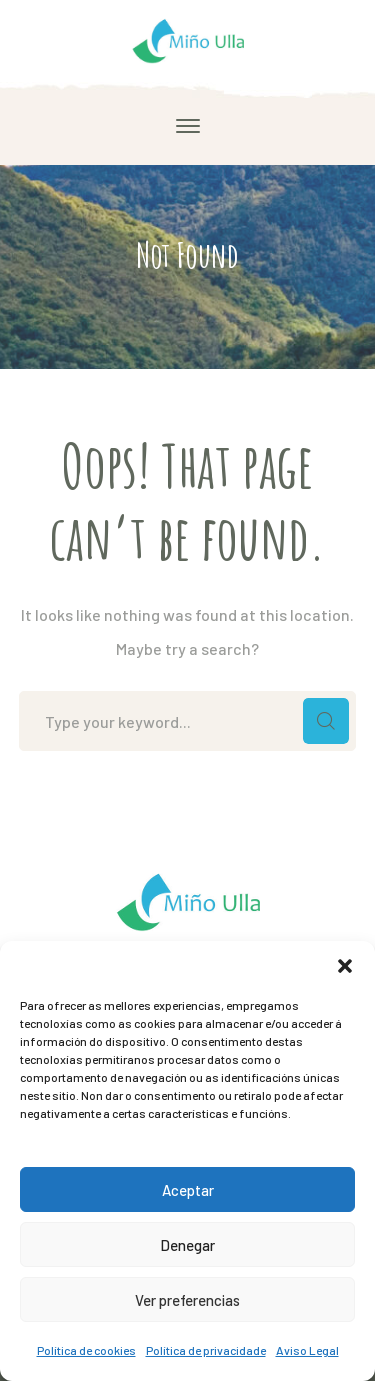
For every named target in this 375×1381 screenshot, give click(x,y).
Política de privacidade (206, 1350)
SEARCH (326, 721)
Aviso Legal (307, 1350)
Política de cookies (86, 1350)
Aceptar (188, 1190)
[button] (345, 966)
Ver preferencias (187, 1300)
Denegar (187, 1245)
